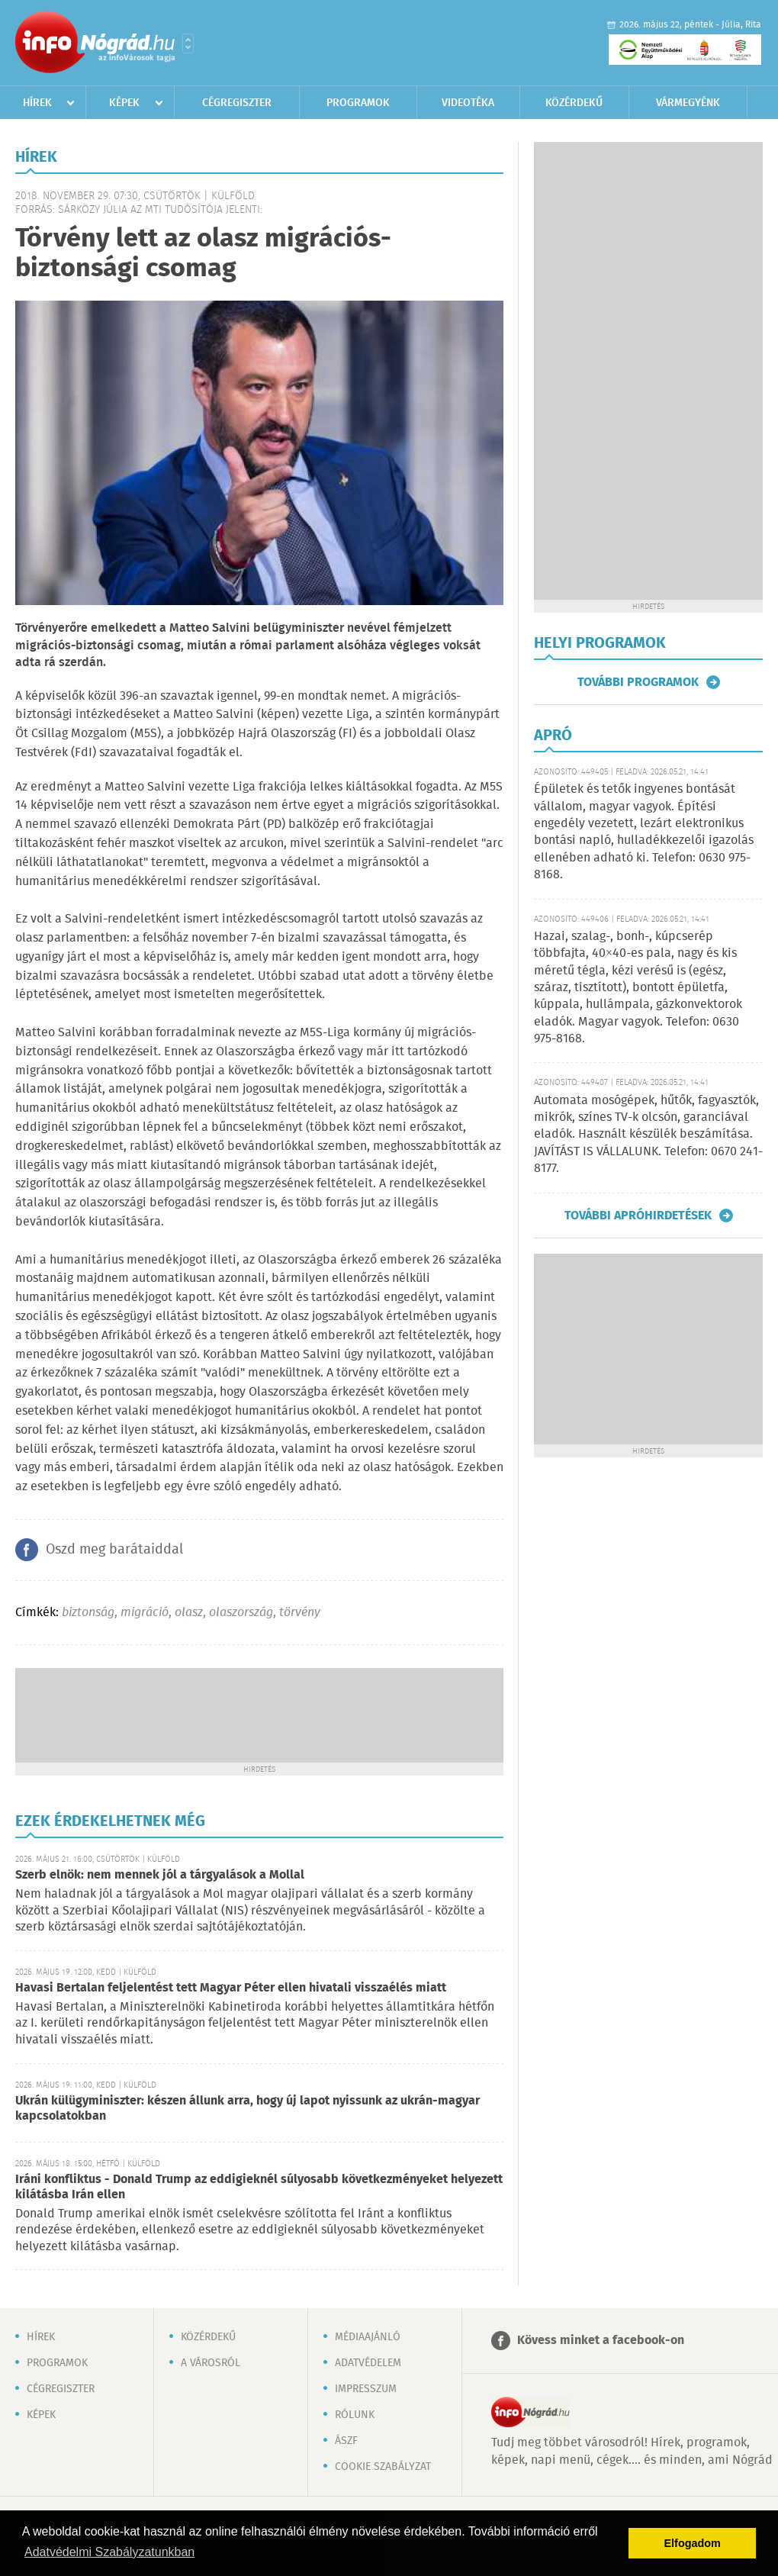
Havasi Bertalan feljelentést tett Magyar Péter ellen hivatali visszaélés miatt (230, 1988)
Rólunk (355, 2415)
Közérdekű (574, 103)
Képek (124, 103)
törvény (299, 1612)
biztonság (88, 1612)
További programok (638, 682)
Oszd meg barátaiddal (114, 1549)
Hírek (37, 103)
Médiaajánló (367, 2337)
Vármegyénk (688, 103)
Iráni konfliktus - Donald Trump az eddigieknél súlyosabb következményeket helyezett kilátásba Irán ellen (259, 2187)
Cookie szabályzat (383, 2466)
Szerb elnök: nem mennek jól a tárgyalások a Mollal (159, 1875)
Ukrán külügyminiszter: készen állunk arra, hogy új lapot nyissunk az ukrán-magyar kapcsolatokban (247, 2108)
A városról (210, 2363)
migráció (145, 1612)
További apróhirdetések (638, 1215)
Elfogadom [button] (692, 2543)
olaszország (241, 1612)
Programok (358, 103)
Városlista (188, 43)
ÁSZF (346, 2441)
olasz (189, 1612)
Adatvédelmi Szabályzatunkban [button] (109, 2551)
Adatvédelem (368, 2363)
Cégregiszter (237, 103)
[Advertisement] (259, 1714)
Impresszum (366, 2389)
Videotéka (468, 103)
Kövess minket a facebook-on (600, 2340)
